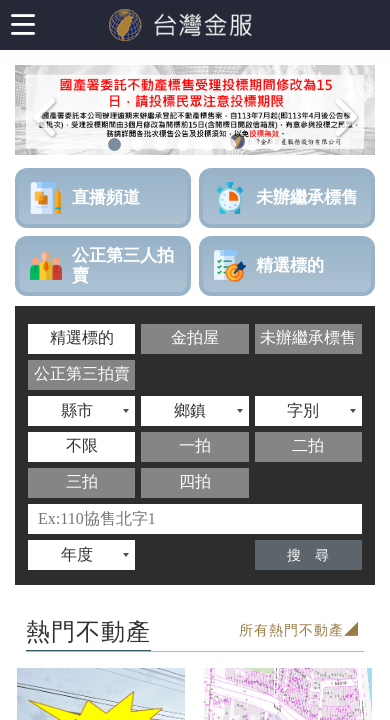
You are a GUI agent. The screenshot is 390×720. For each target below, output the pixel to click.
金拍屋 (195, 337)
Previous (42, 143)
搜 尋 (308, 555)
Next (352, 143)
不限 (82, 445)
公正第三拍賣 (82, 373)
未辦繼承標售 (308, 337)
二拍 (308, 445)
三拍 (82, 481)
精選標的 (82, 337)
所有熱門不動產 (291, 630)
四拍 (195, 481)
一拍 (195, 445)
